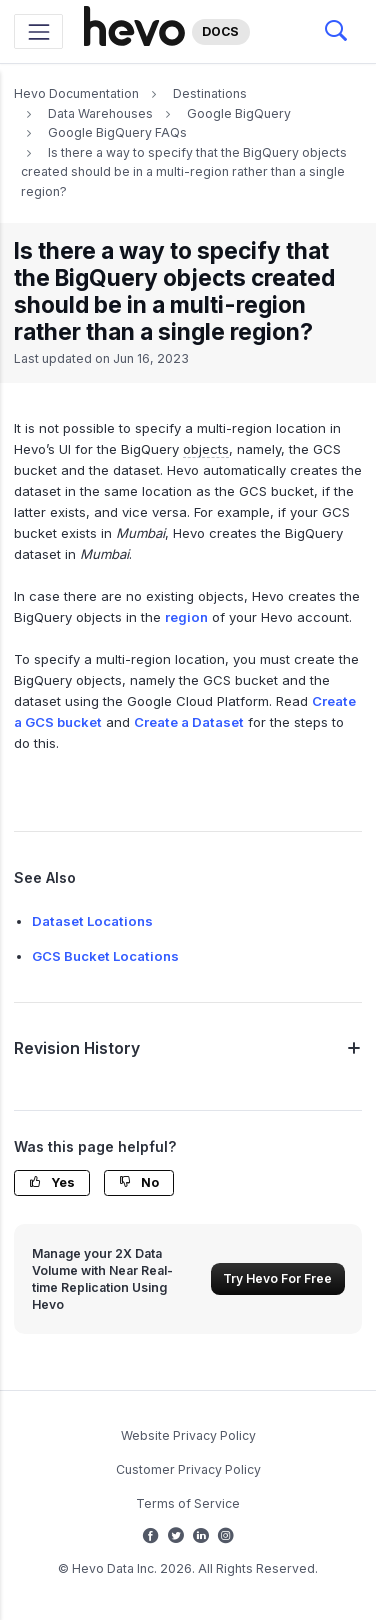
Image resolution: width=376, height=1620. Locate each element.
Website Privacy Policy (188, 1435)
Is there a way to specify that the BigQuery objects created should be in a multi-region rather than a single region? (184, 172)
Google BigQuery (239, 113)
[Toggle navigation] (38, 31)
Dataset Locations (92, 921)
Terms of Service (188, 1503)
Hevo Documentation (76, 93)
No (139, 1182)
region (186, 617)
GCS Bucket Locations (105, 956)
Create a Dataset (189, 722)
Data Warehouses (100, 113)
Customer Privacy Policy (188, 1469)
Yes (52, 1182)
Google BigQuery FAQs (117, 132)
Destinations (210, 93)
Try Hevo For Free (277, 1278)
